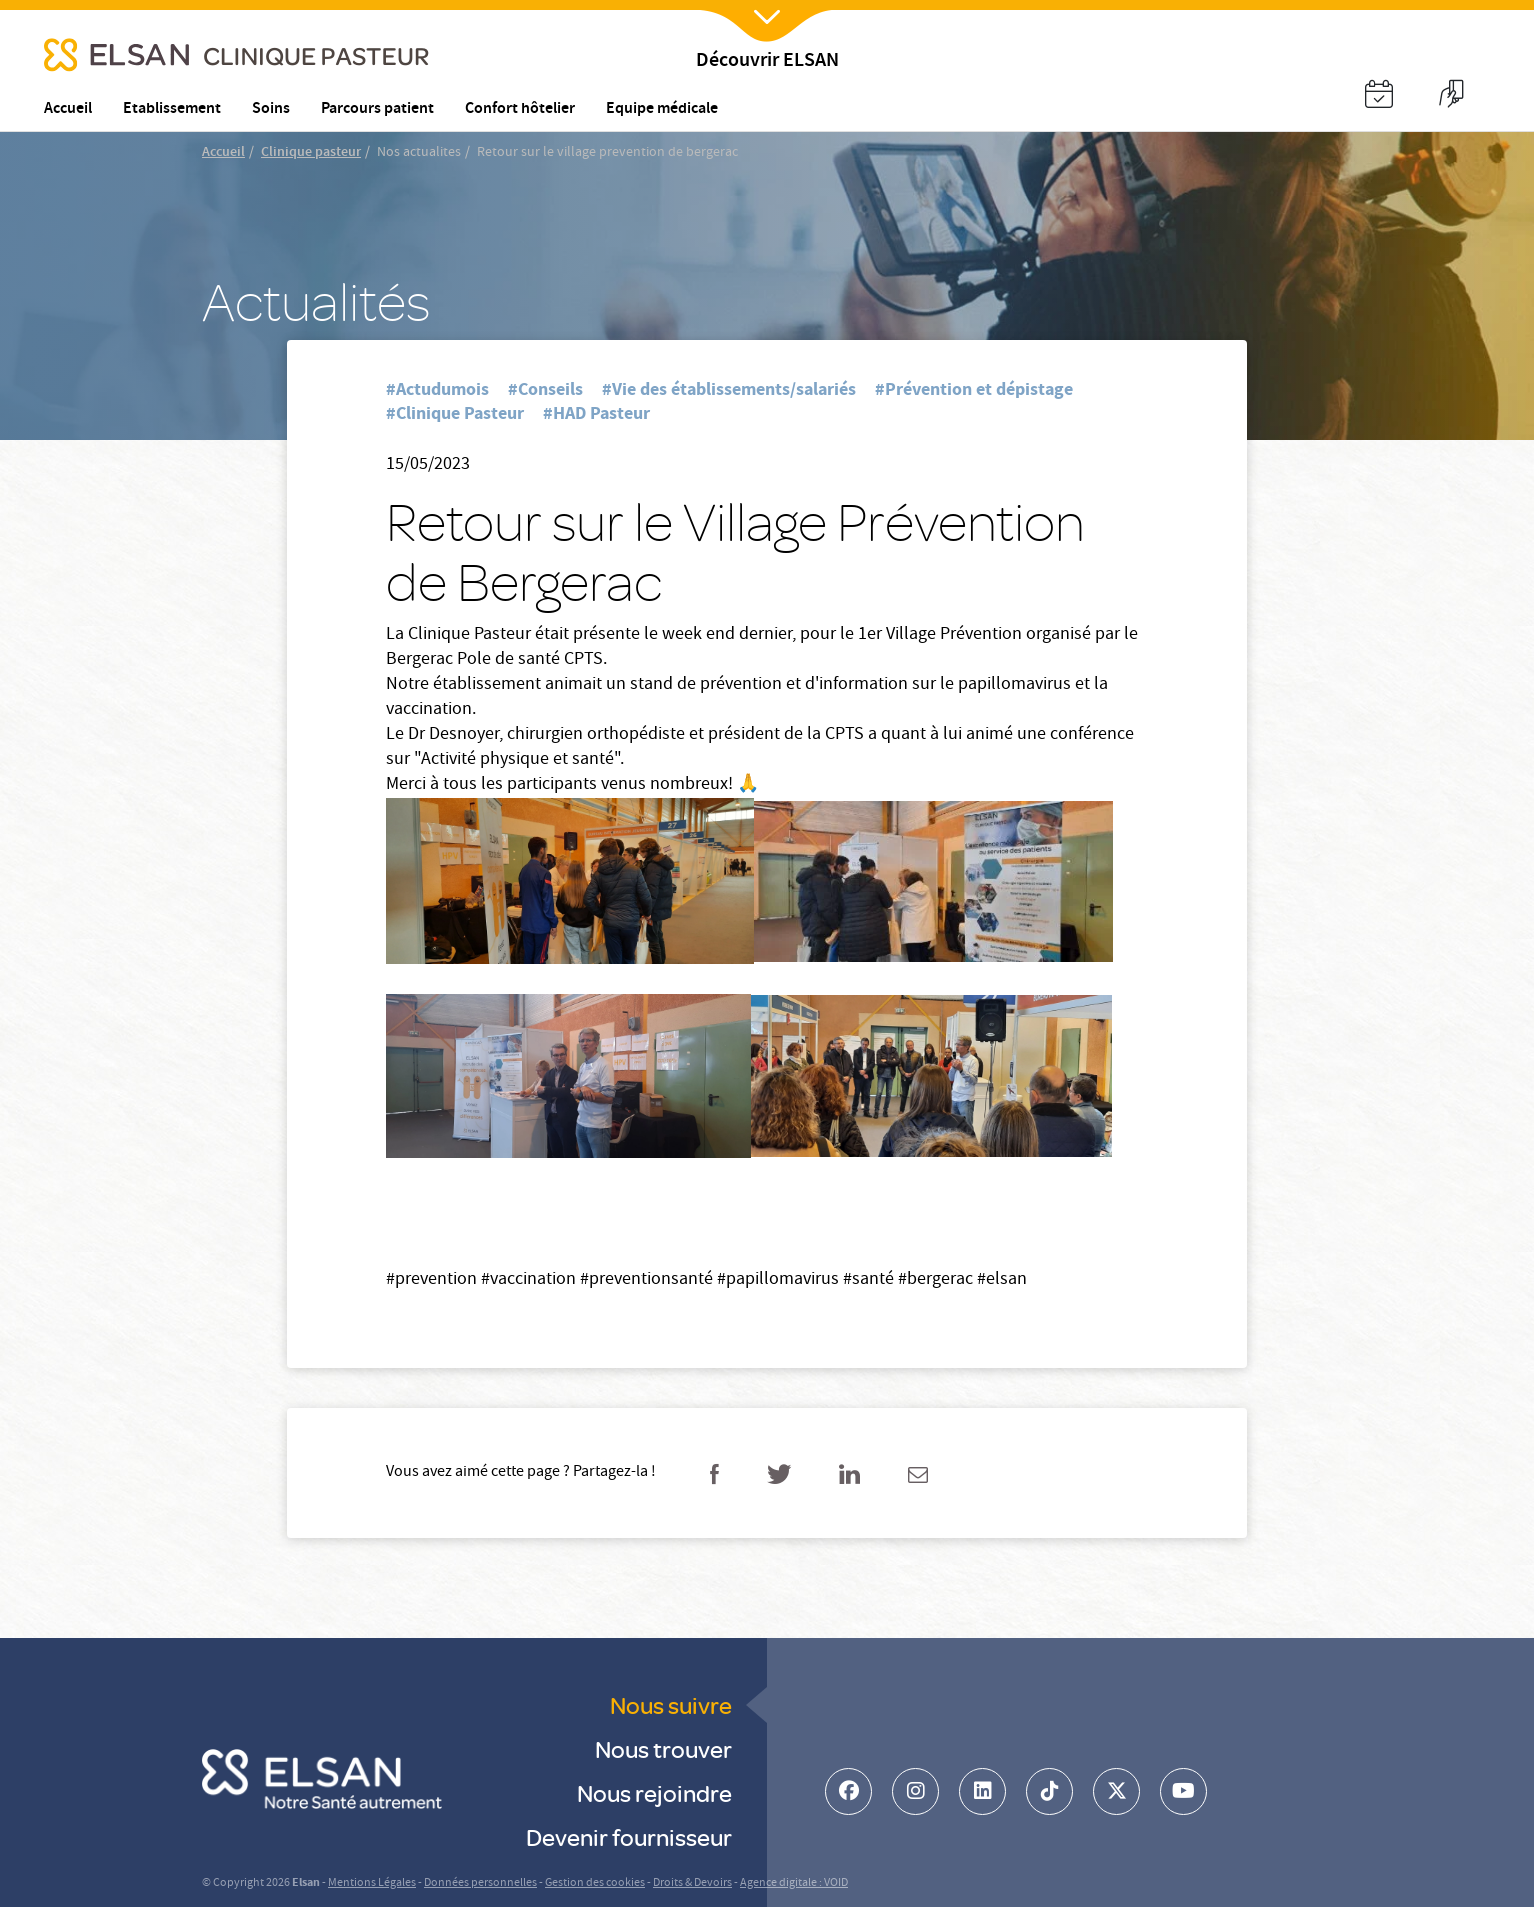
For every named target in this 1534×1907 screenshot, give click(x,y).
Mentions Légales (372, 1883)
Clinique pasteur (311, 153)
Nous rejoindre (654, 1792)
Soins (271, 109)
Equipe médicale (662, 109)
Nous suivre (671, 1704)
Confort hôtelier (520, 109)
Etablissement (172, 109)
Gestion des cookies (595, 1883)
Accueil (223, 153)
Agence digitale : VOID (794, 1883)
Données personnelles (480, 1883)
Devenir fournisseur (629, 1836)
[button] (1379, 97)
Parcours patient (377, 109)
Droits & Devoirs (692, 1883)
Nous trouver (663, 1748)
